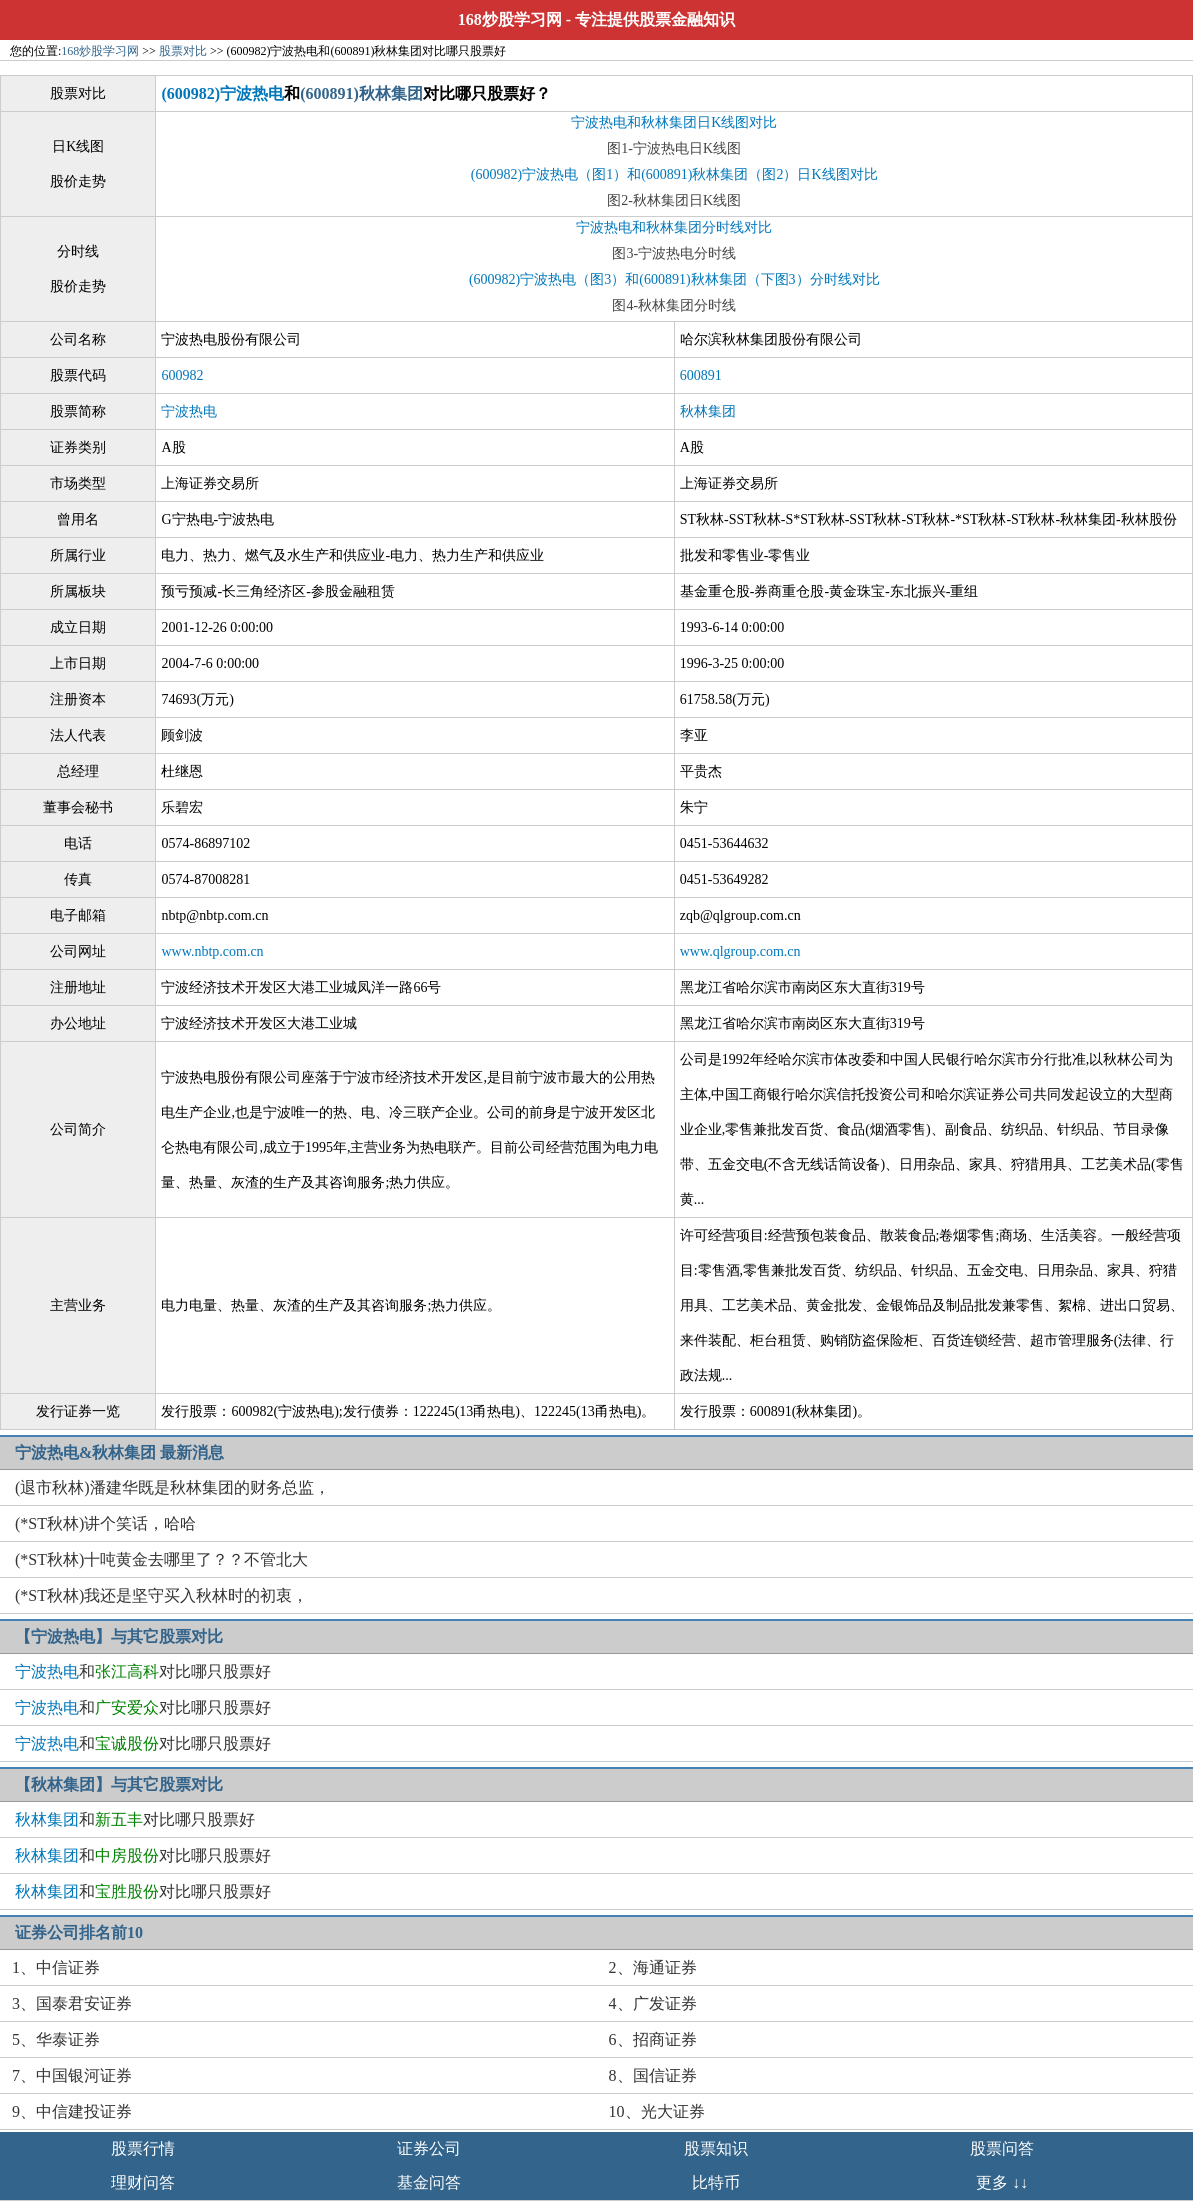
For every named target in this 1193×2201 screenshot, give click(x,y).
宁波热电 (189, 411)
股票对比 (183, 51)
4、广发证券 (653, 2003)
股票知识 (716, 2148)
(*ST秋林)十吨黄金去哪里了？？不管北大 (161, 1559)
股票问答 (1002, 2148)
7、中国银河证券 (72, 2075)
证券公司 (429, 2148)
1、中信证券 (56, 1967)
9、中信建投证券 (72, 2111)
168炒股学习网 (510, 19)
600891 (701, 375)
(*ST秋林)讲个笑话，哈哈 (105, 1523)
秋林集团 (708, 411)
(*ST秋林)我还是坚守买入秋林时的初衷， (161, 1595)
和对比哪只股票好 (143, 1671)
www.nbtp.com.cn (212, 951)
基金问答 (429, 2182)
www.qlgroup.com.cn (740, 951)
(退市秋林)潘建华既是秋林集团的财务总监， (172, 1487)
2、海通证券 (653, 1967)
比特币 (716, 2182)
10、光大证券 (657, 2111)
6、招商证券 (653, 2039)
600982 (182, 375)
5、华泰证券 (56, 2039)
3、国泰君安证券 (72, 2003)
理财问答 (143, 2182)
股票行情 (143, 2148)
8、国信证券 (653, 2075)
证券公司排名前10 (79, 1932)
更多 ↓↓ (1002, 2182)
